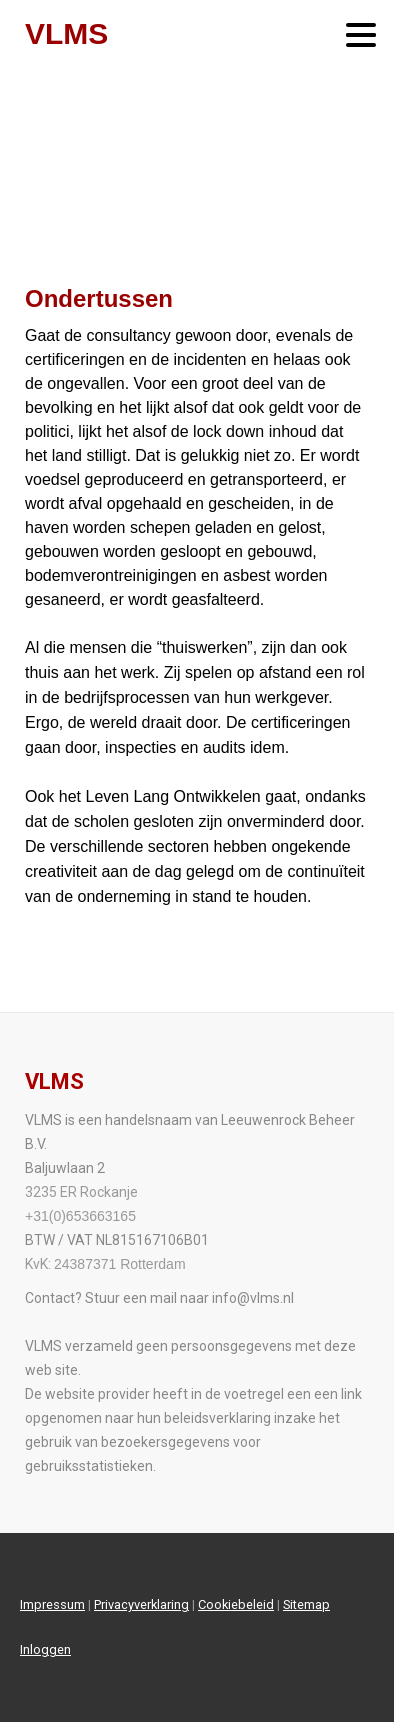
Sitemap (306, 1604)
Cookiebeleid (236, 1604)
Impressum (52, 1604)
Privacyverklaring (141, 1604)
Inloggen (45, 1649)
